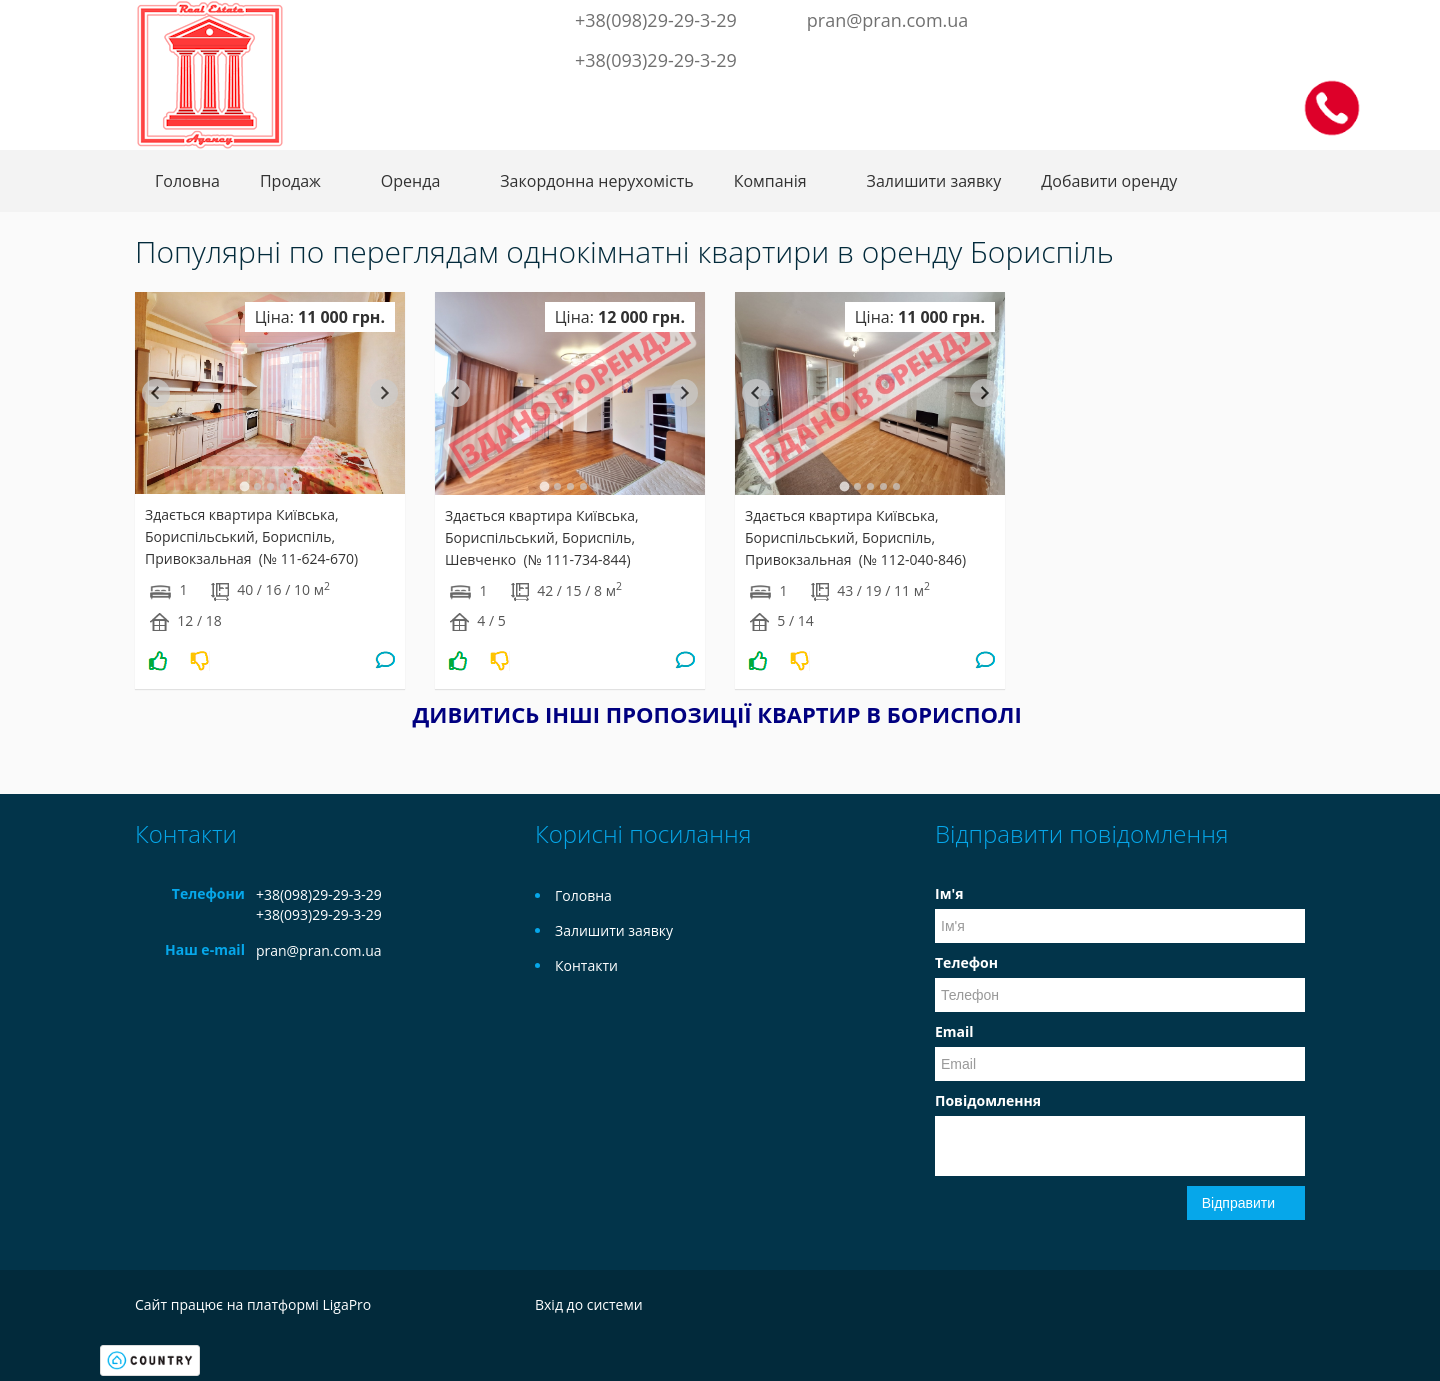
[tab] (244, 487)
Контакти (586, 965)
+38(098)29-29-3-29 (656, 20)
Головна (187, 181)
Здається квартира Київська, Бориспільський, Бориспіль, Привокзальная (251, 536)
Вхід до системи (589, 1304)
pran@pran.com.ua (888, 20)
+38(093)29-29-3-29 (656, 60)
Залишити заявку (934, 181)
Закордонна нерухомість (596, 181)
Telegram (1191, 18)
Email (954, 1031)
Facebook (1130, 18)
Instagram (1224, 18)
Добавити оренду (1109, 181)
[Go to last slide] (156, 393)
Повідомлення (988, 1100)
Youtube (1289, 18)
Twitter (1158, 18)
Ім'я (949, 893)
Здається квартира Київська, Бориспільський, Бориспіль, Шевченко (542, 537)
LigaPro (346, 1304)
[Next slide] (384, 393)
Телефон (966, 962)
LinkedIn (1257, 18)
